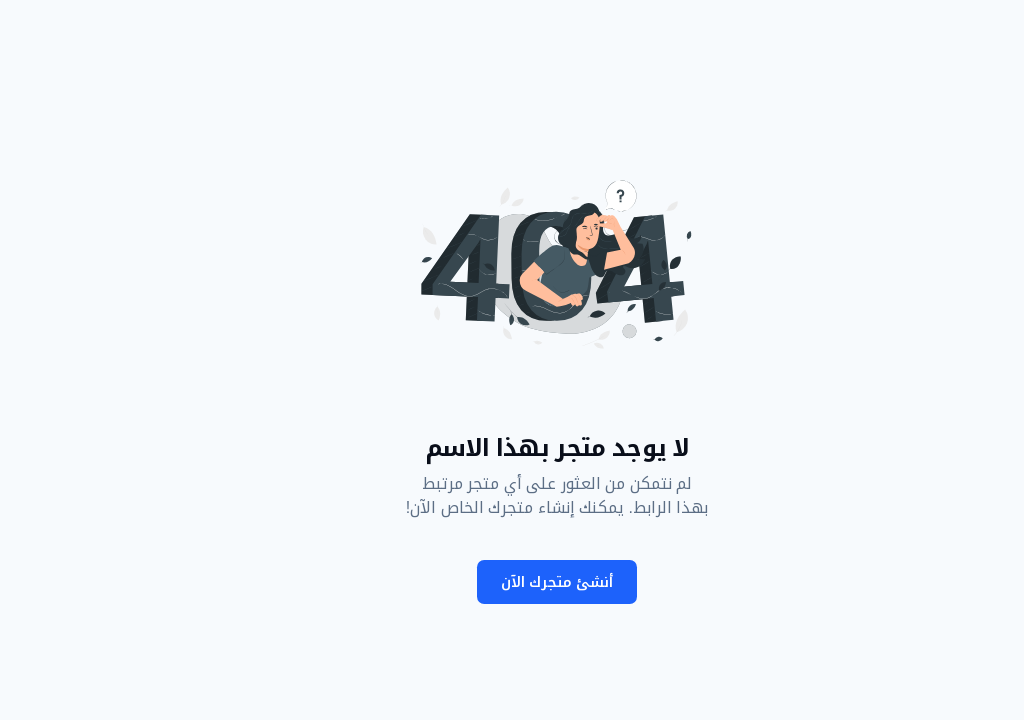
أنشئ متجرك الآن (512, 582)
